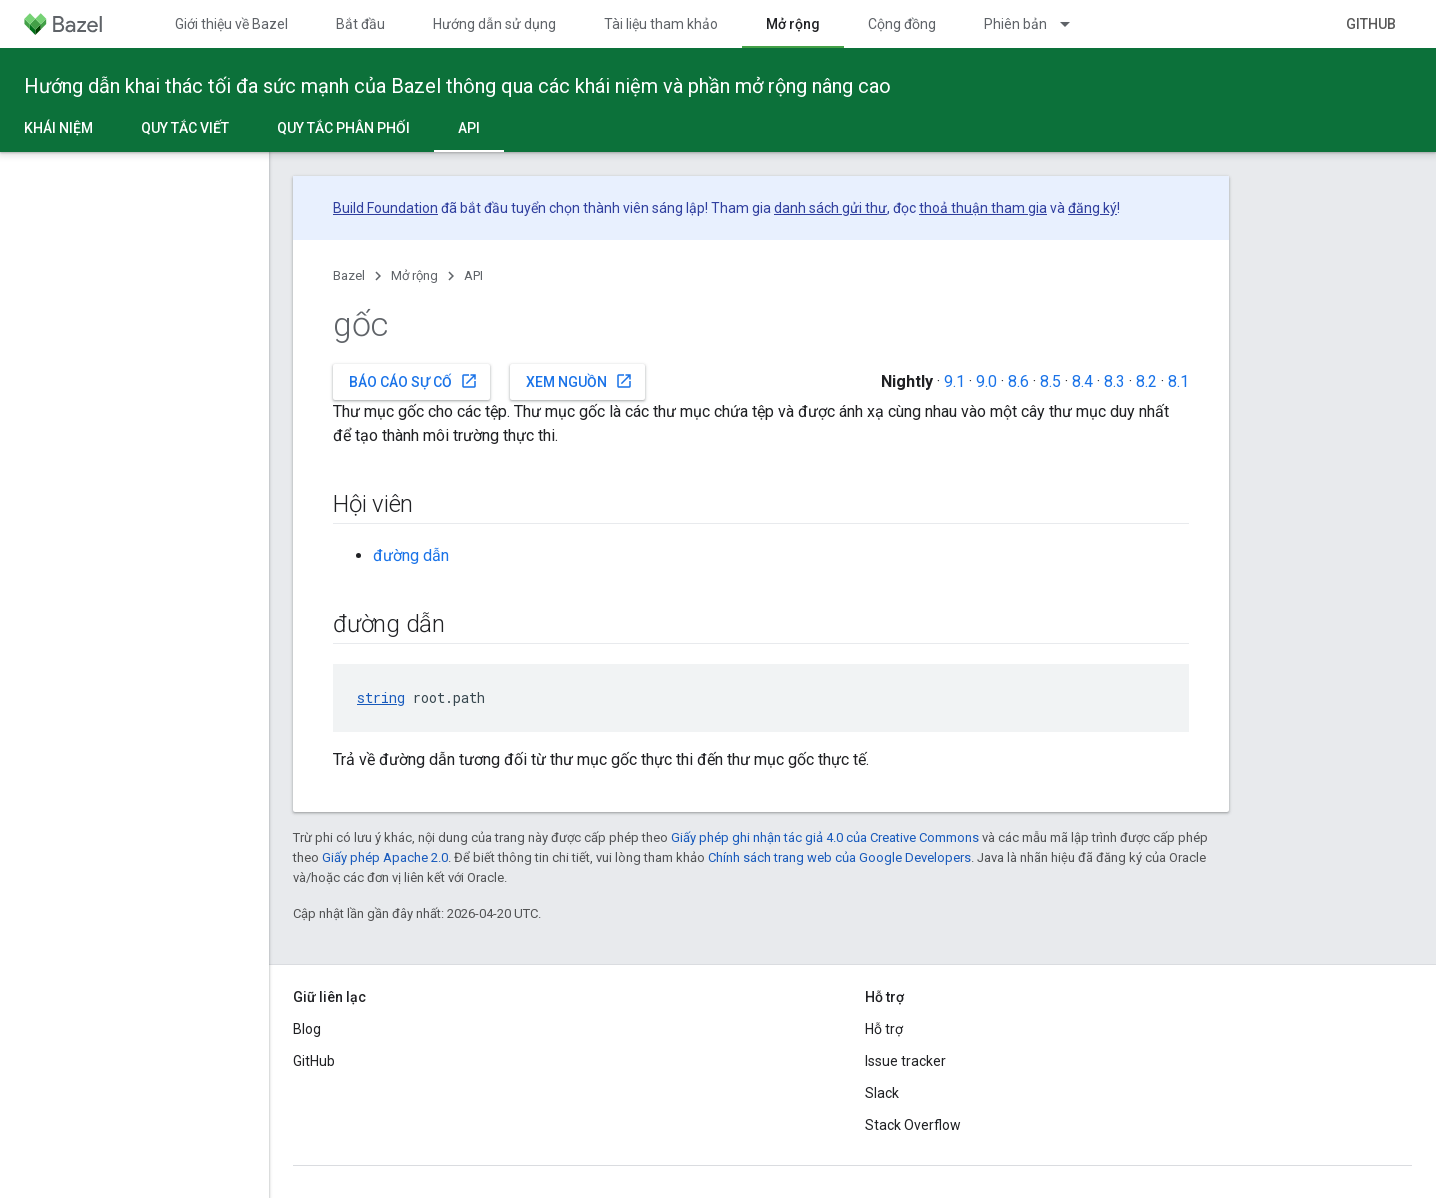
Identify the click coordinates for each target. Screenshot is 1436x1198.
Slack (882, 1093)
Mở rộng (414, 275)
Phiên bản (1015, 24)
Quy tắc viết (185, 128)
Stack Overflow (913, 1125)
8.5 (1050, 381)
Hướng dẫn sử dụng (494, 24)
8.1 (1178, 381)
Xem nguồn (579, 381)
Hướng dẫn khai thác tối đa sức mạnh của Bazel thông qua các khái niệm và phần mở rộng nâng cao (457, 86)
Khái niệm (58, 128)
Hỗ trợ (884, 1029)
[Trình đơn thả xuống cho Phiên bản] (1074, 24)
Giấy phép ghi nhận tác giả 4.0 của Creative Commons (825, 837)
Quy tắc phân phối (343, 128)
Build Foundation (385, 208)
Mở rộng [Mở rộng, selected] (793, 24)
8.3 (1114, 381)
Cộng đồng (902, 24)
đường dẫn (411, 555)
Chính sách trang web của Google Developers (839, 857)
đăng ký (1092, 208)
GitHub (1371, 24)
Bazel (349, 275)
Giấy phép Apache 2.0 (385, 857)
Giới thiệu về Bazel (231, 24)
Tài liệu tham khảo (661, 24)
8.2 (1146, 381)
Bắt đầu (360, 24)
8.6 (1018, 381)
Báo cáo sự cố (413, 381)
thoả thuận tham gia (983, 208)
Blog (307, 1029)
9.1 (954, 381)
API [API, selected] (469, 128)
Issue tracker (905, 1061)
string (381, 697)
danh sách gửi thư (830, 208)
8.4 (1082, 381)
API (473, 275)
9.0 (986, 381)
